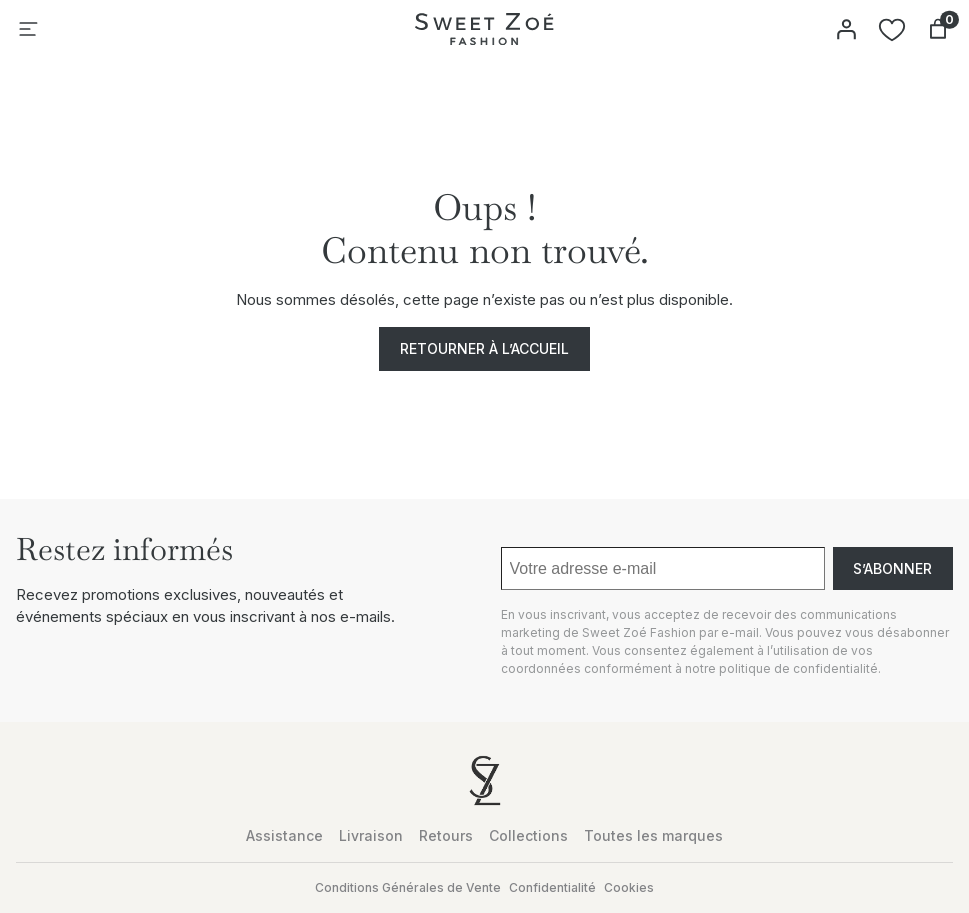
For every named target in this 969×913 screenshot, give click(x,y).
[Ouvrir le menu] (28, 29)
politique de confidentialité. (800, 668)
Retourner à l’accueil (484, 348)
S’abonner (892, 568)
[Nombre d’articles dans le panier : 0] (938, 29)
